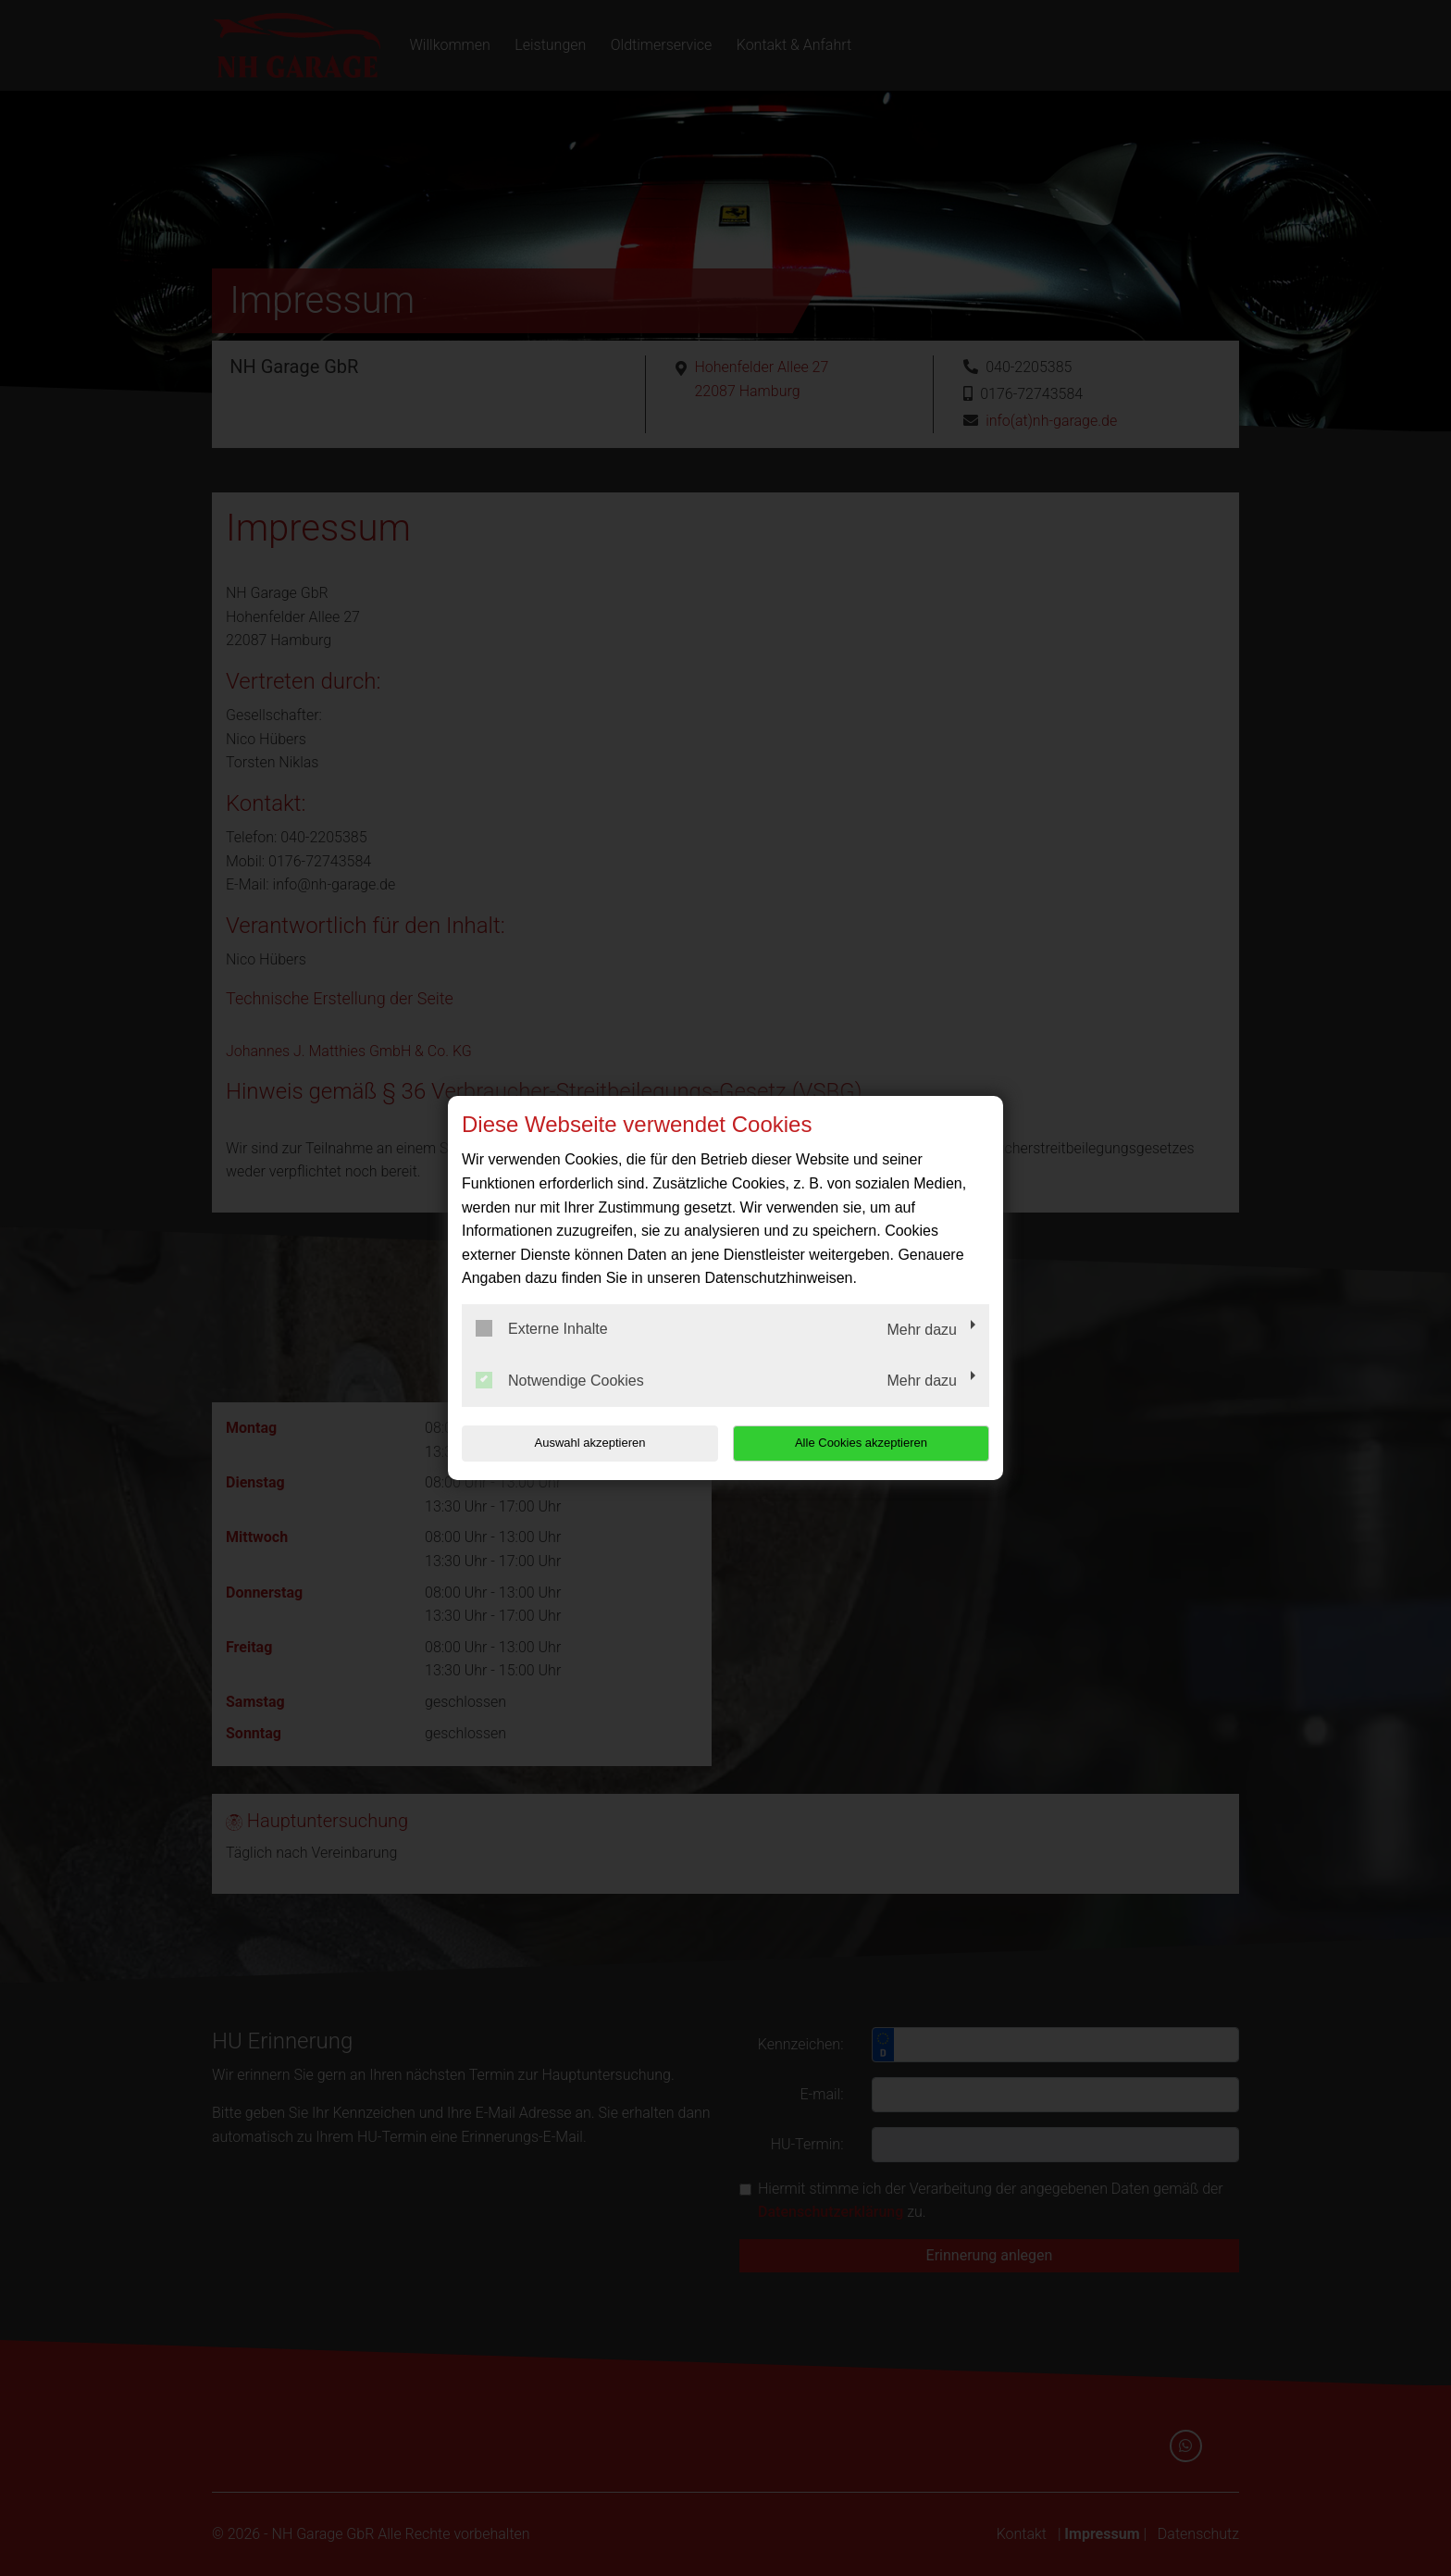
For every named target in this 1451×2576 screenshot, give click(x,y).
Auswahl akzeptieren (580, 1443)
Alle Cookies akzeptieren (870, 1443)
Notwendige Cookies (560, 1380)
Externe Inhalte (542, 1328)
